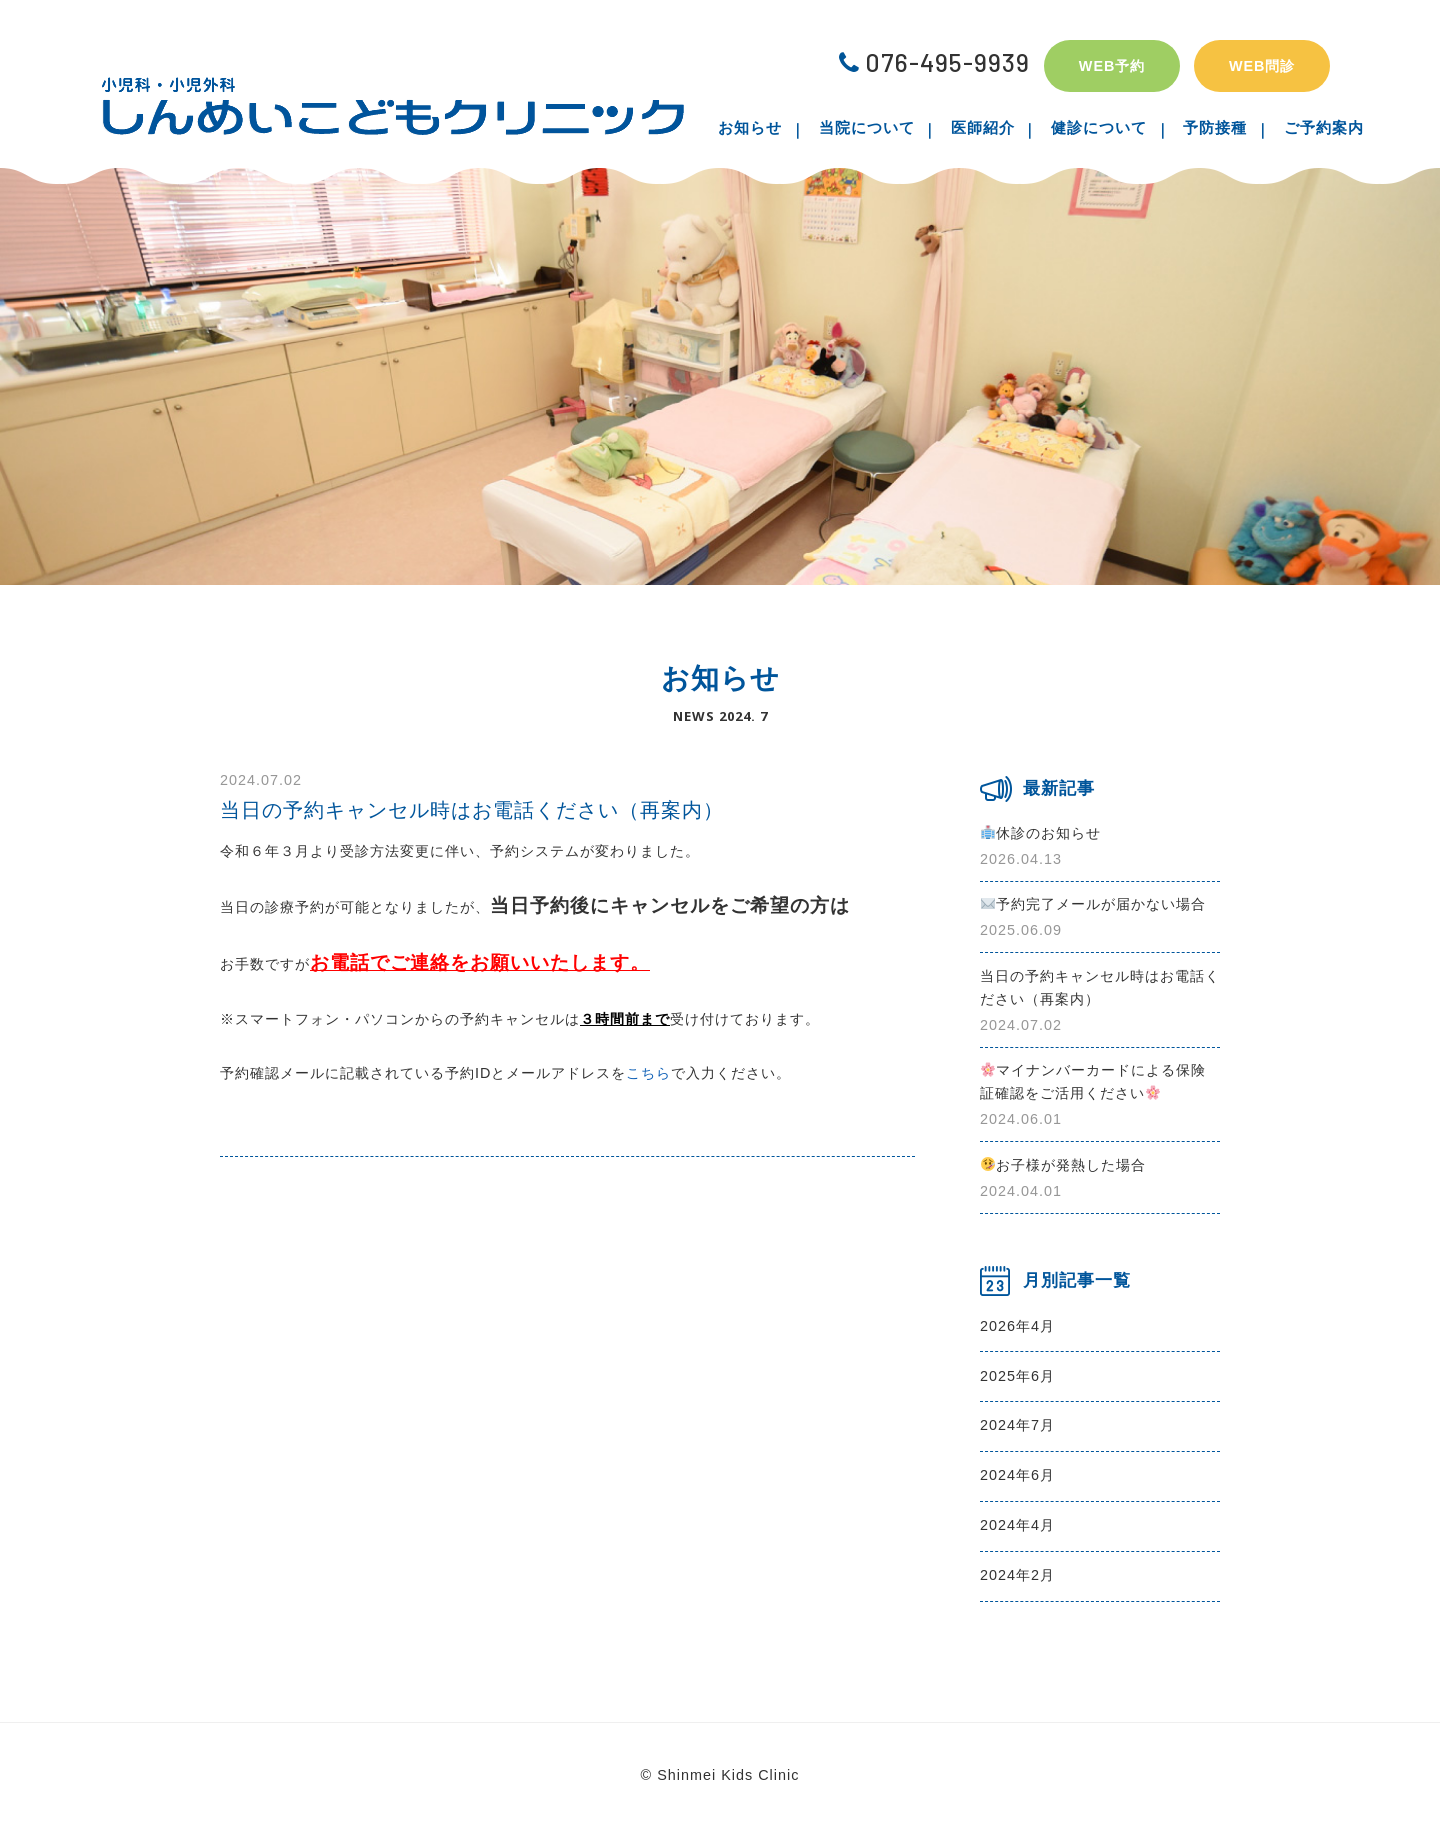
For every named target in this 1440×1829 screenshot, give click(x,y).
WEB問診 (1262, 66)
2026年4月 (1017, 1326)
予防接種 (1203, 127)
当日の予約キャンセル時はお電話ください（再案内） (472, 810)
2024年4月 (1017, 1525)
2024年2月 (1017, 1575)
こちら (648, 1073)
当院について (879, 127)
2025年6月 (1017, 1376)
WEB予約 (1112, 66)
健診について (1095, 127)
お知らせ (771, 127)
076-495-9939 (934, 62)
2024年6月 (1017, 1475)
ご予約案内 (1303, 127)
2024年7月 (1017, 1425)
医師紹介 (987, 127)
